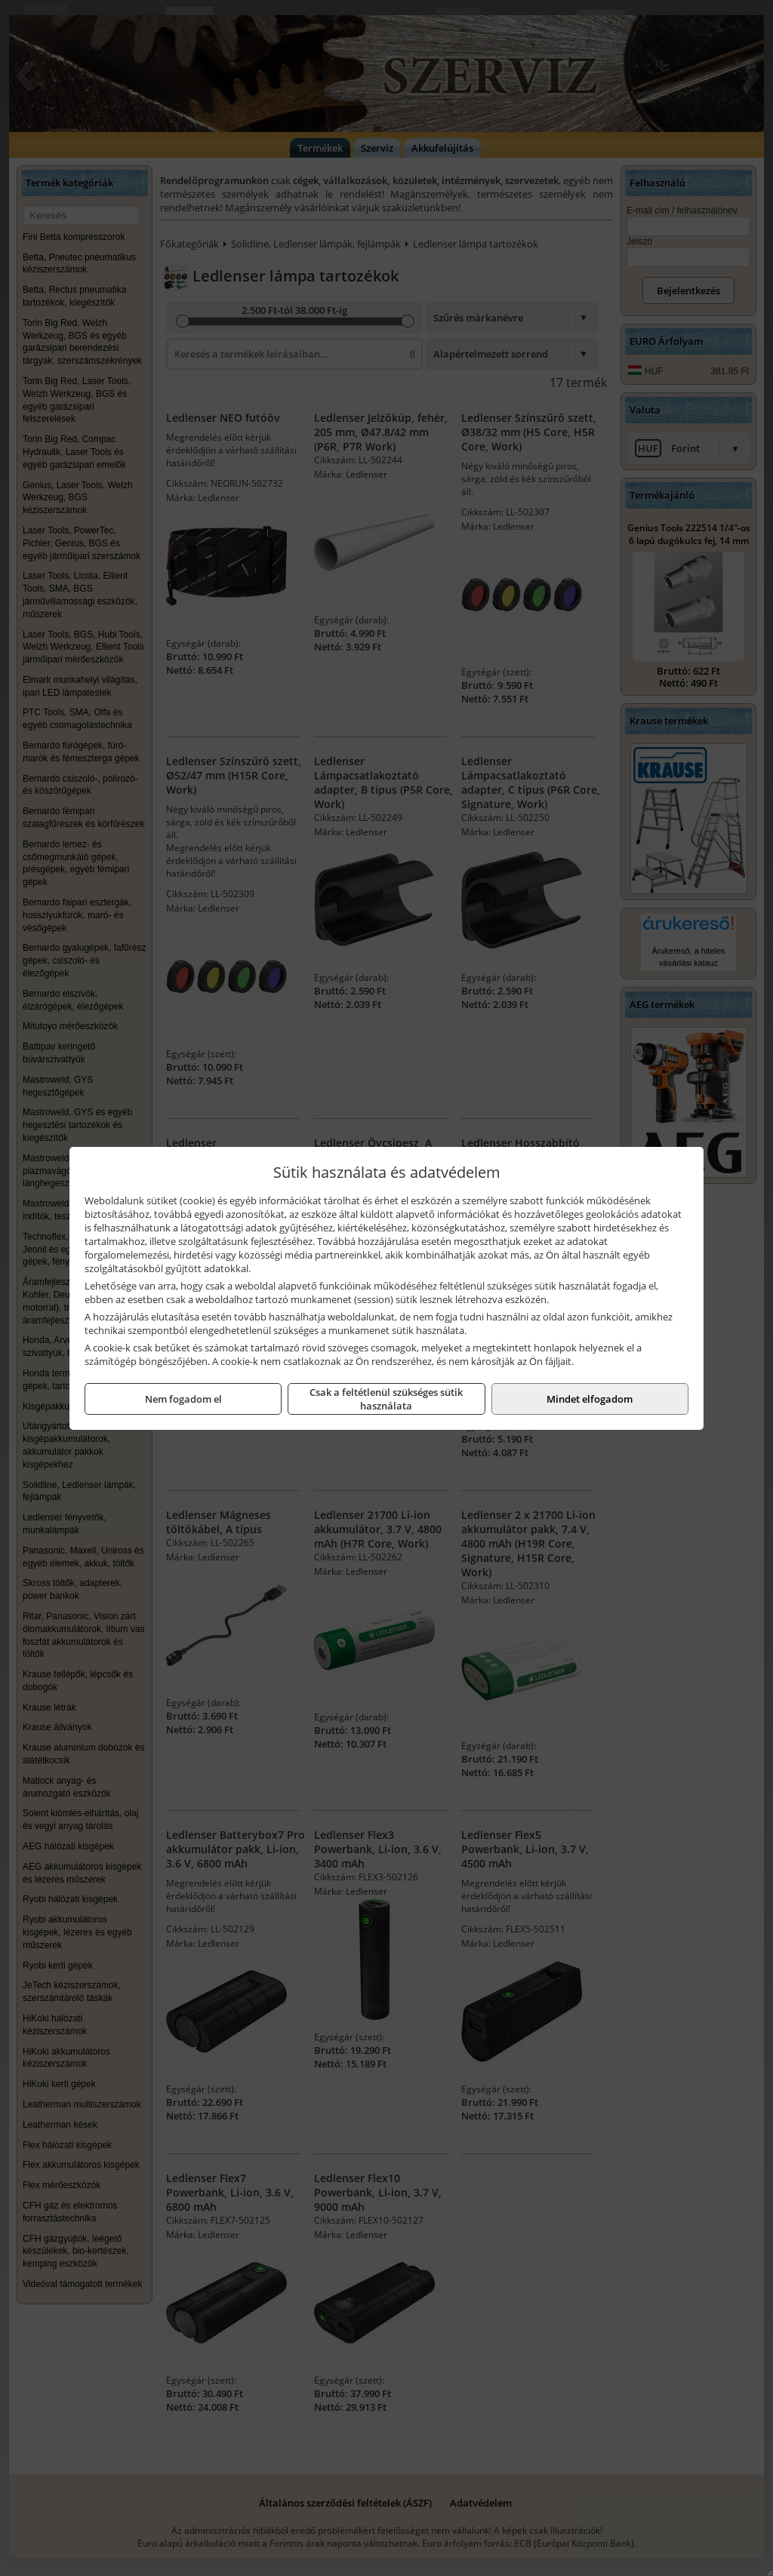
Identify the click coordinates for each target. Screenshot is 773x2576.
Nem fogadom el (183, 1399)
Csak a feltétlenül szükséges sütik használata (386, 1398)
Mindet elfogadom (590, 1399)
